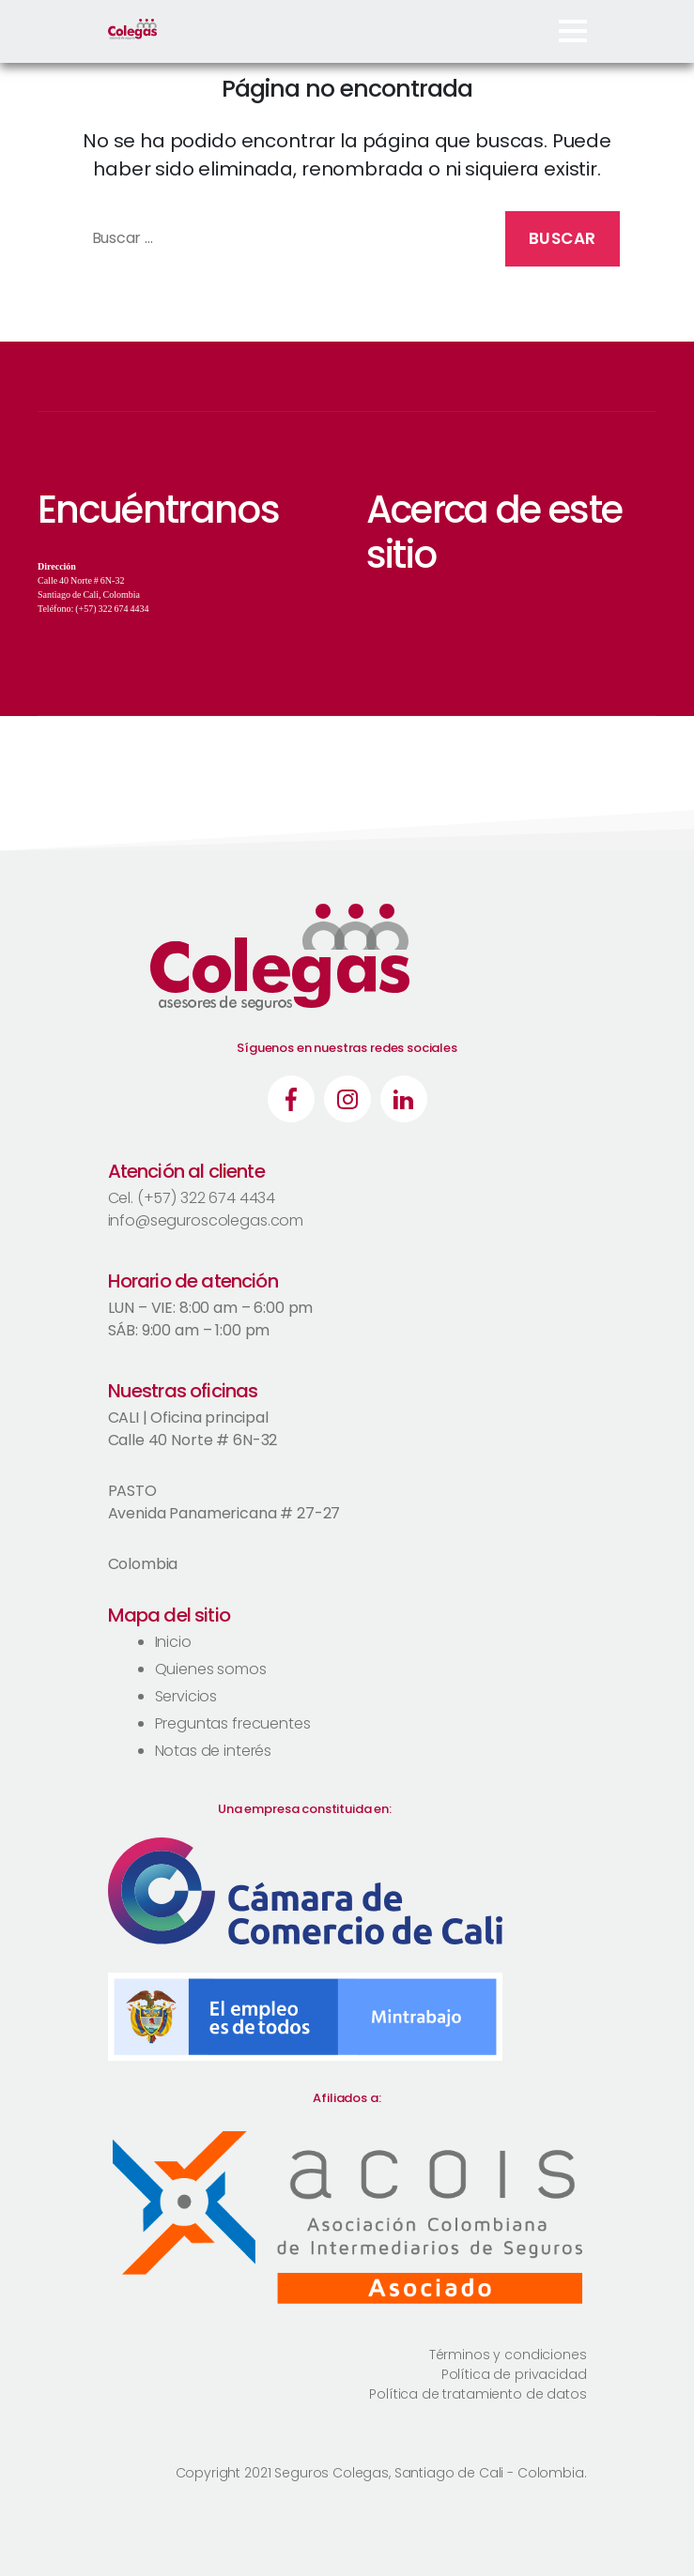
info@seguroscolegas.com (206, 1220)
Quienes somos (211, 1669)
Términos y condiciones (508, 2354)
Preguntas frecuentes (233, 1723)
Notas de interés (213, 1750)
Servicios (186, 1696)
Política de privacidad (514, 2374)
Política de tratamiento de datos (477, 2394)
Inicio (173, 1642)
